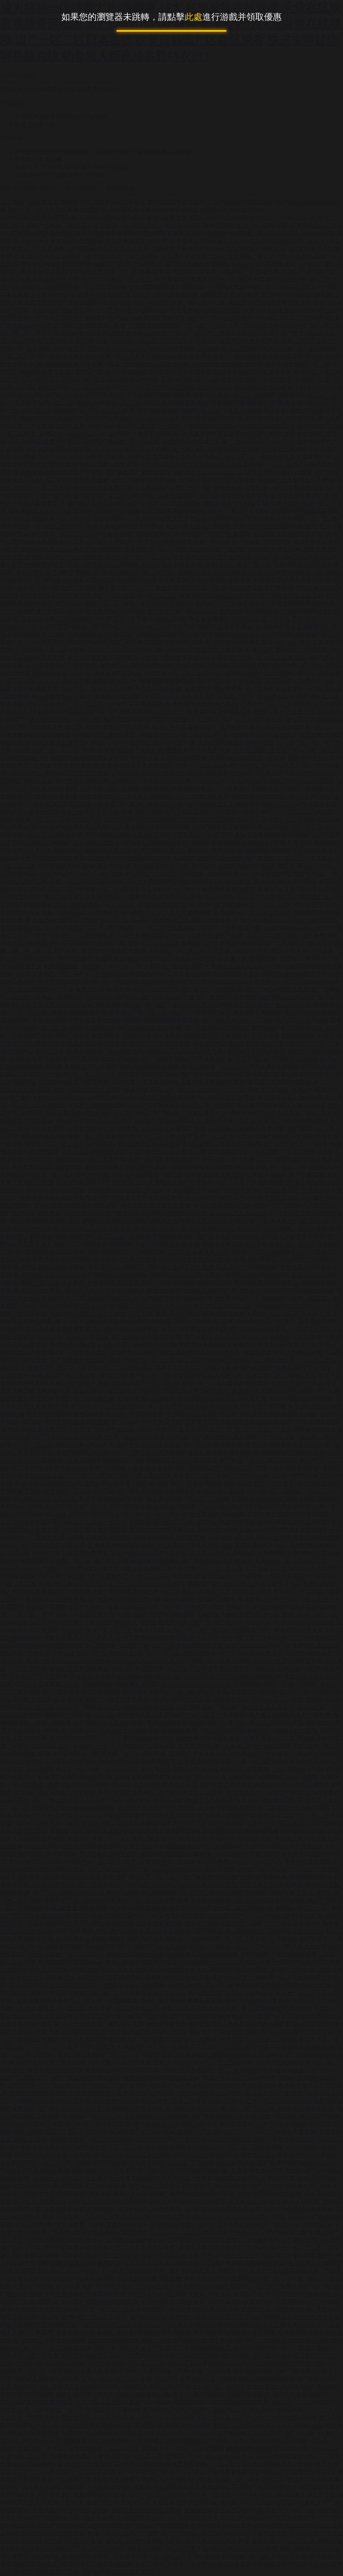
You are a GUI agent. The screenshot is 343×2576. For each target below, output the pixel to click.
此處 (193, 17)
